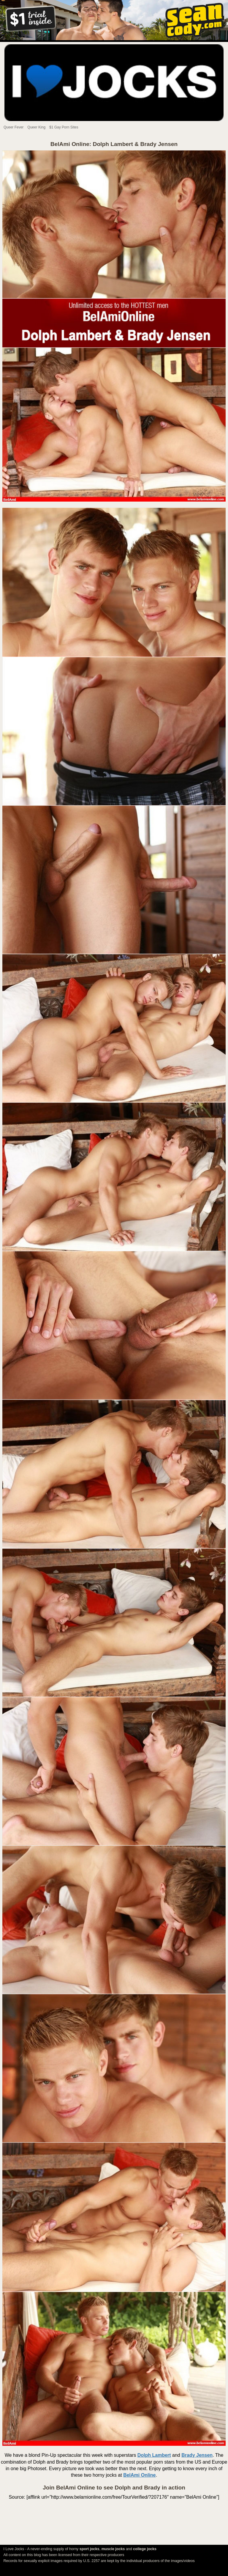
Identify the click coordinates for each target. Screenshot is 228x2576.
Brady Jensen (197, 2455)
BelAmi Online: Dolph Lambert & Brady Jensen (114, 144)
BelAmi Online (139, 2475)
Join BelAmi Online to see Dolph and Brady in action (114, 2487)
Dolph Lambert (154, 2455)
